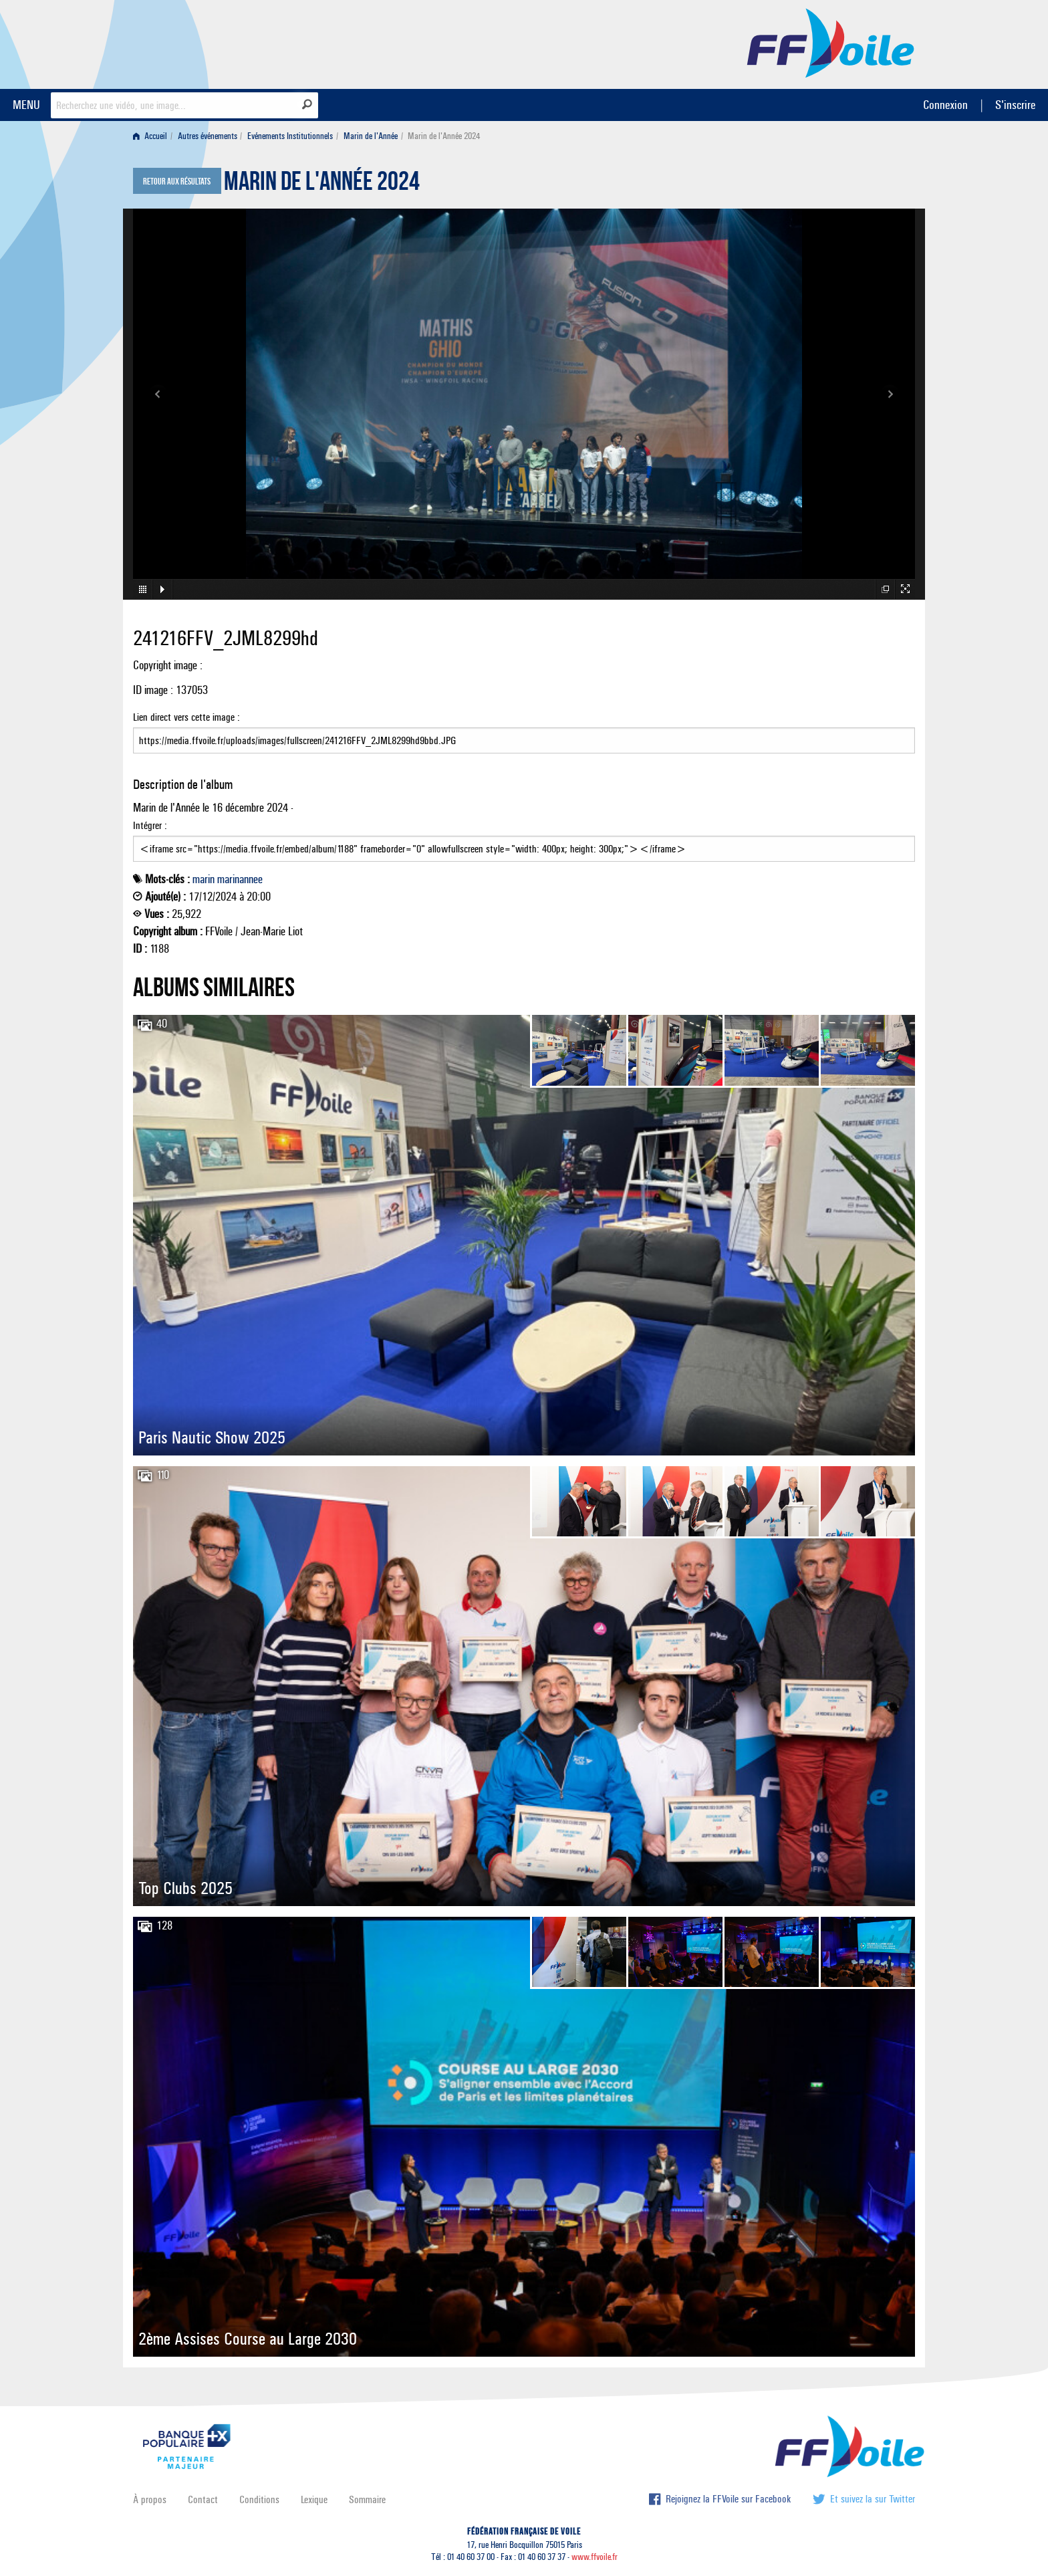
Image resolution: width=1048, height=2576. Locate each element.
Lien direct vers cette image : (524, 732)
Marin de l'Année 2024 (322, 184)
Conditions (259, 2499)
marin (203, 879)
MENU (26, 104)
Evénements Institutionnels (290, 136)
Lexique (314, 2499)
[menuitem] (152, 136)
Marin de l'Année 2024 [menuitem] (444, 136)
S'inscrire (1015, 104)
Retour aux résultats (177, 182)
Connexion (945, 104)
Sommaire (367, 2499)
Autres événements (207, 136)
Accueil (150, 136)
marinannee (240, 879)
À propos (149, 2499)
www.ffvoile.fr (594, 2557)
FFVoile (831, 42)
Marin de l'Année (371, 136)
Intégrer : (524, 840)
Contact (203, 2499)
